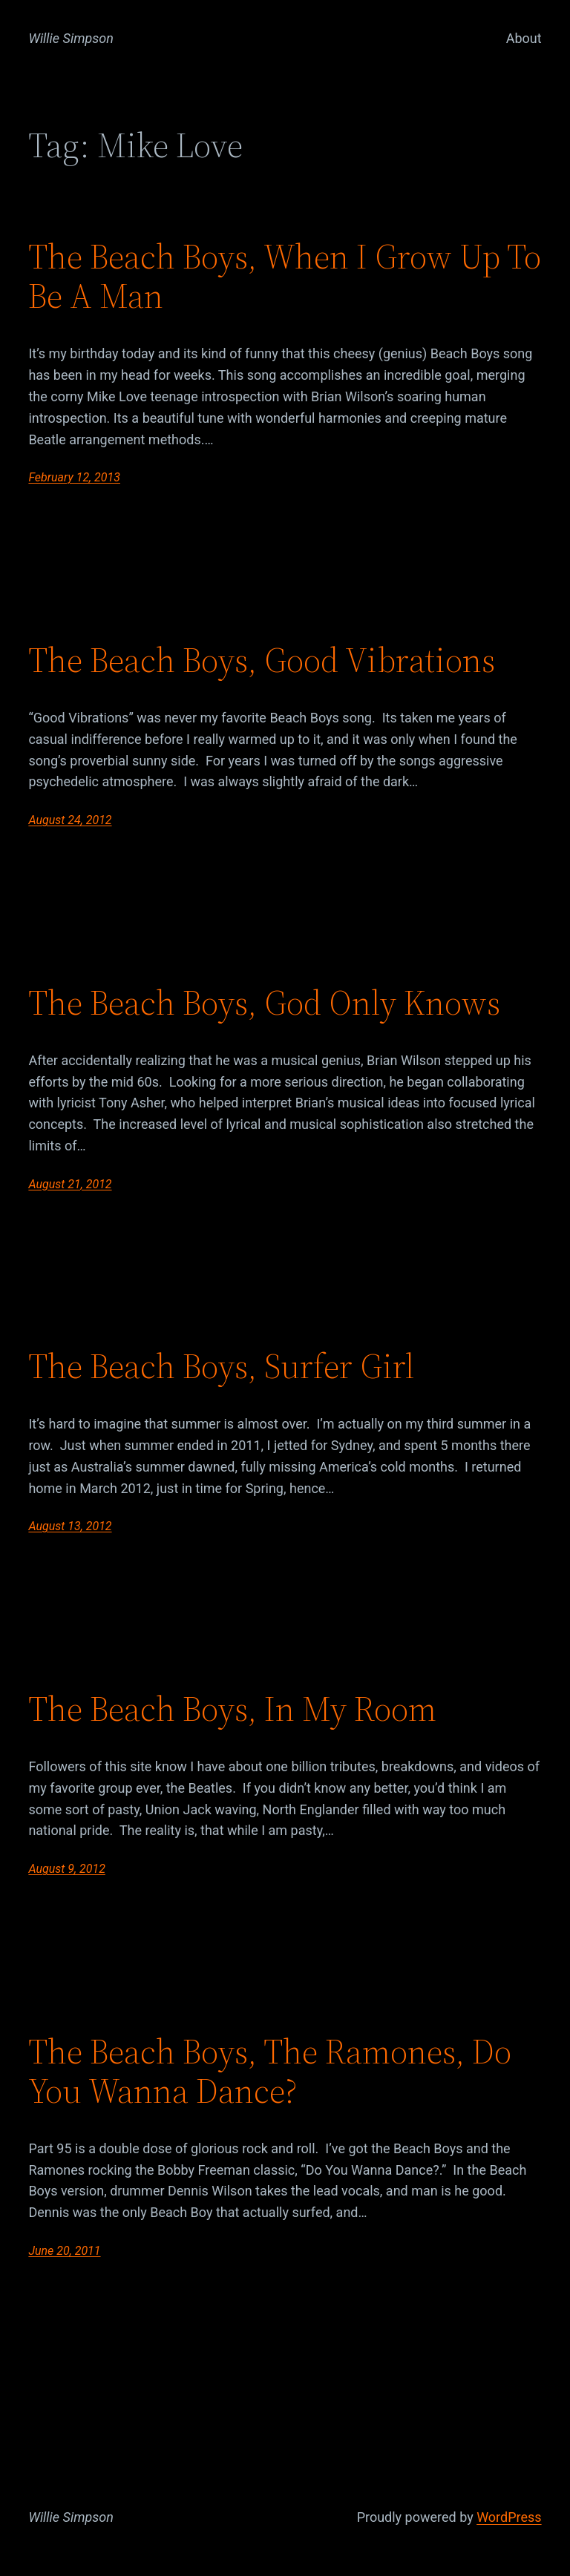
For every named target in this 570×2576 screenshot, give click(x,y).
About (524, 38)
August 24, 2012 (69, 820)
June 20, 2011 (64, 2251)
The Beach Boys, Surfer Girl (221, 1366)
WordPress (508, 2517)
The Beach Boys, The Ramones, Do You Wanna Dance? (269, 2071)
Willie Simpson (71, 38)
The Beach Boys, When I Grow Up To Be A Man (284, 276)
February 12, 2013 (74, 477)
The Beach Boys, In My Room (232, 1708)
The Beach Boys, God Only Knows (264, 1002)
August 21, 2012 (69, 1184)
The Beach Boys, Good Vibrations (261, 659)
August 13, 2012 (69, 1526)
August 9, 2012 (66, 1869)
